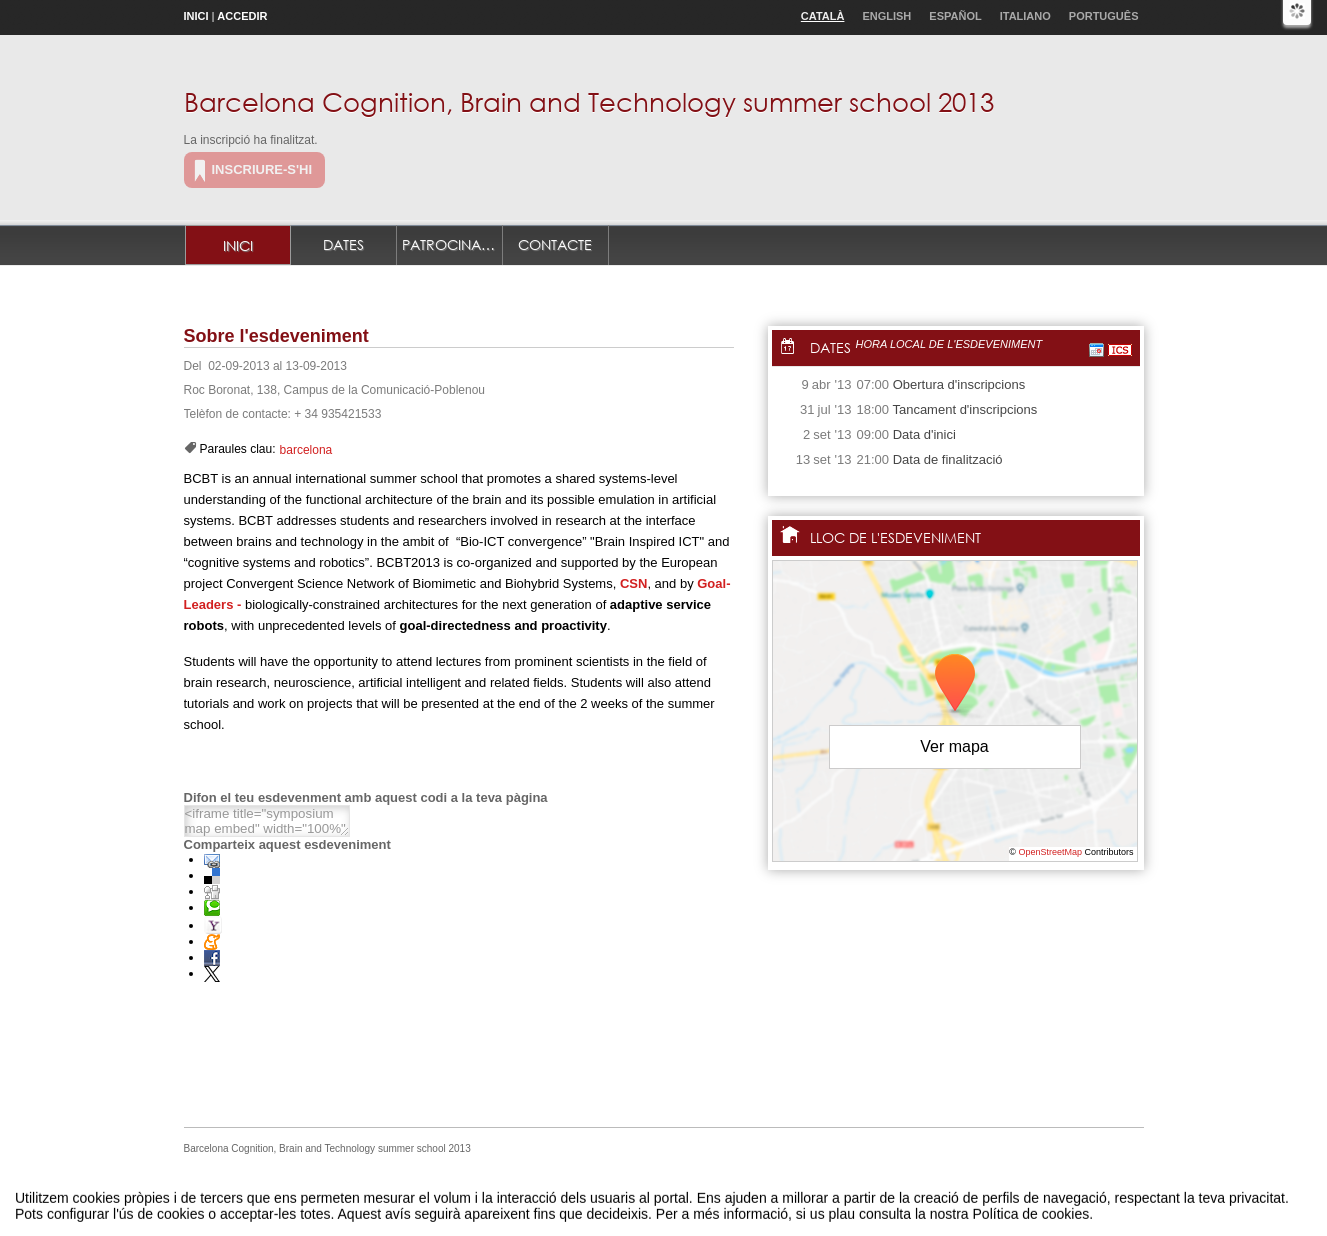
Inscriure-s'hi (262, 169)
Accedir (242, 16)
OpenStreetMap (1050, 852)
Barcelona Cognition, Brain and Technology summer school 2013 (589, 101)
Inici (196, 16)
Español (955, 16)
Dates (343, 244)
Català (823, 16)
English (886, 16)
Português (1104, 16)
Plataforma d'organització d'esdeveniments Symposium (672, 1199)
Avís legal (457, 1199)
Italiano (1025, 16)
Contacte (555, 244)
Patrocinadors (452, 244)
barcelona (306, 450)
